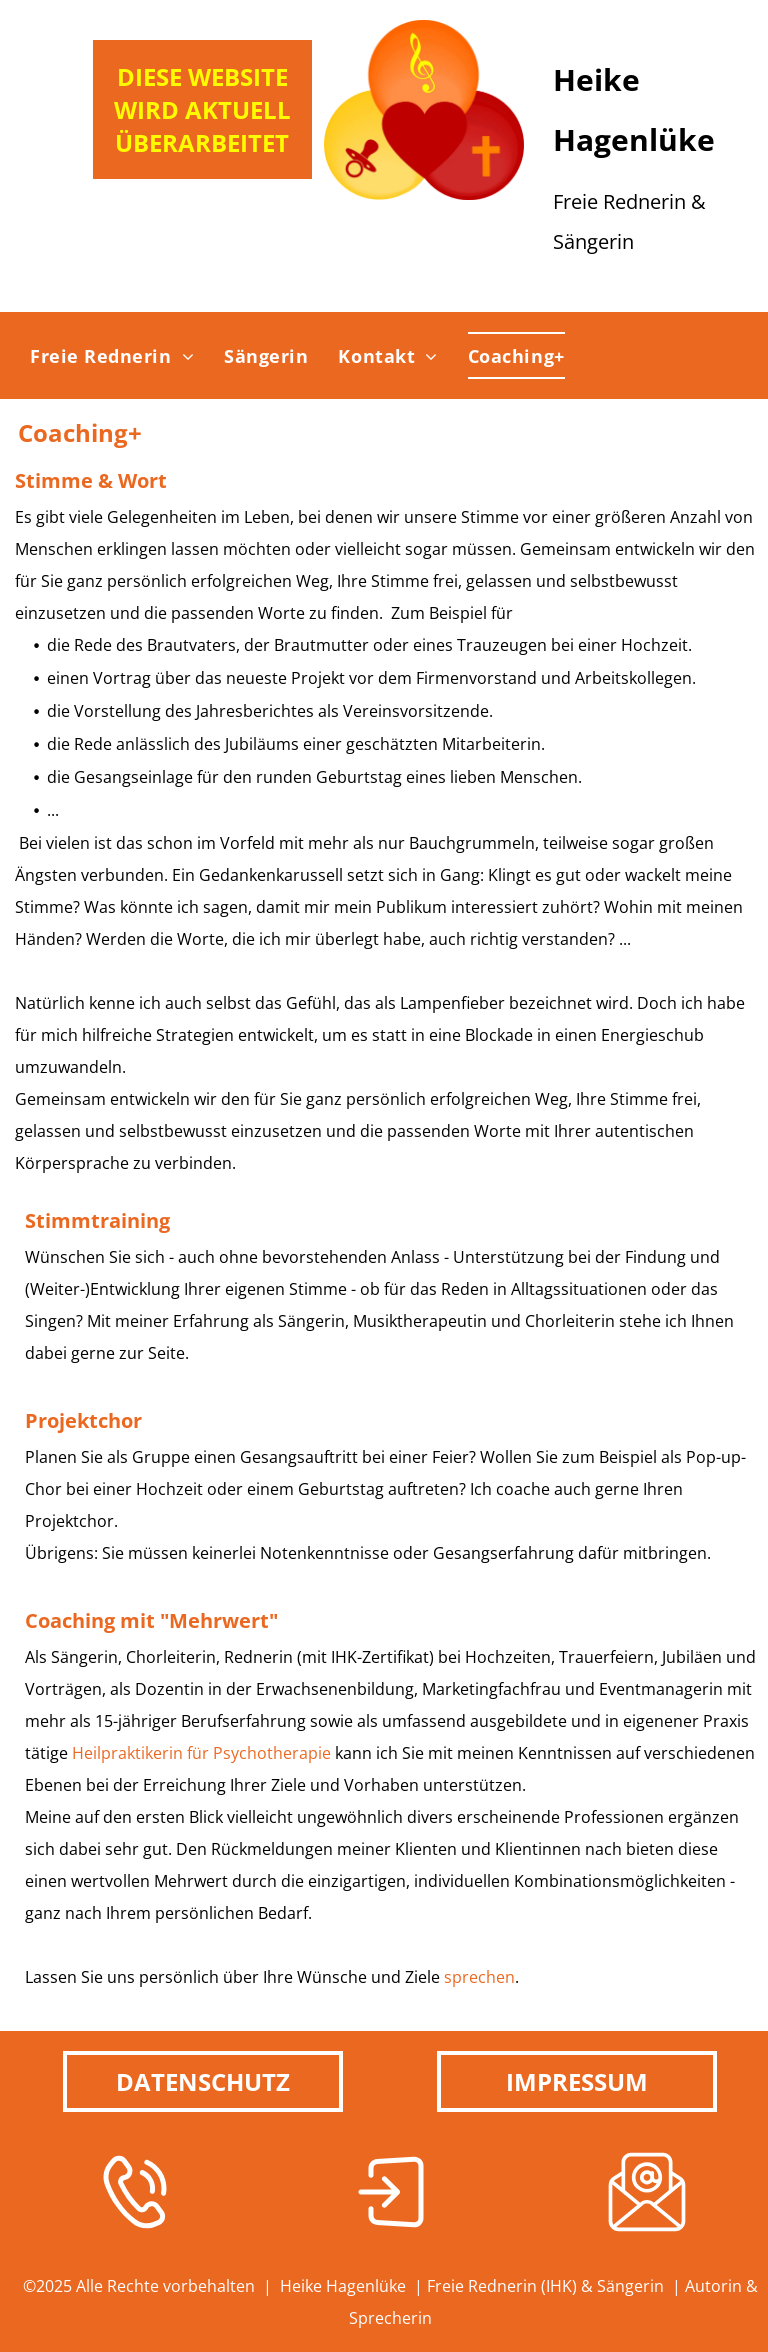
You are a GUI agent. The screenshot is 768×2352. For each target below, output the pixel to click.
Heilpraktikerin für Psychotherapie (201, 1753)
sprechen (479, 1977)
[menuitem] (112, 355)
